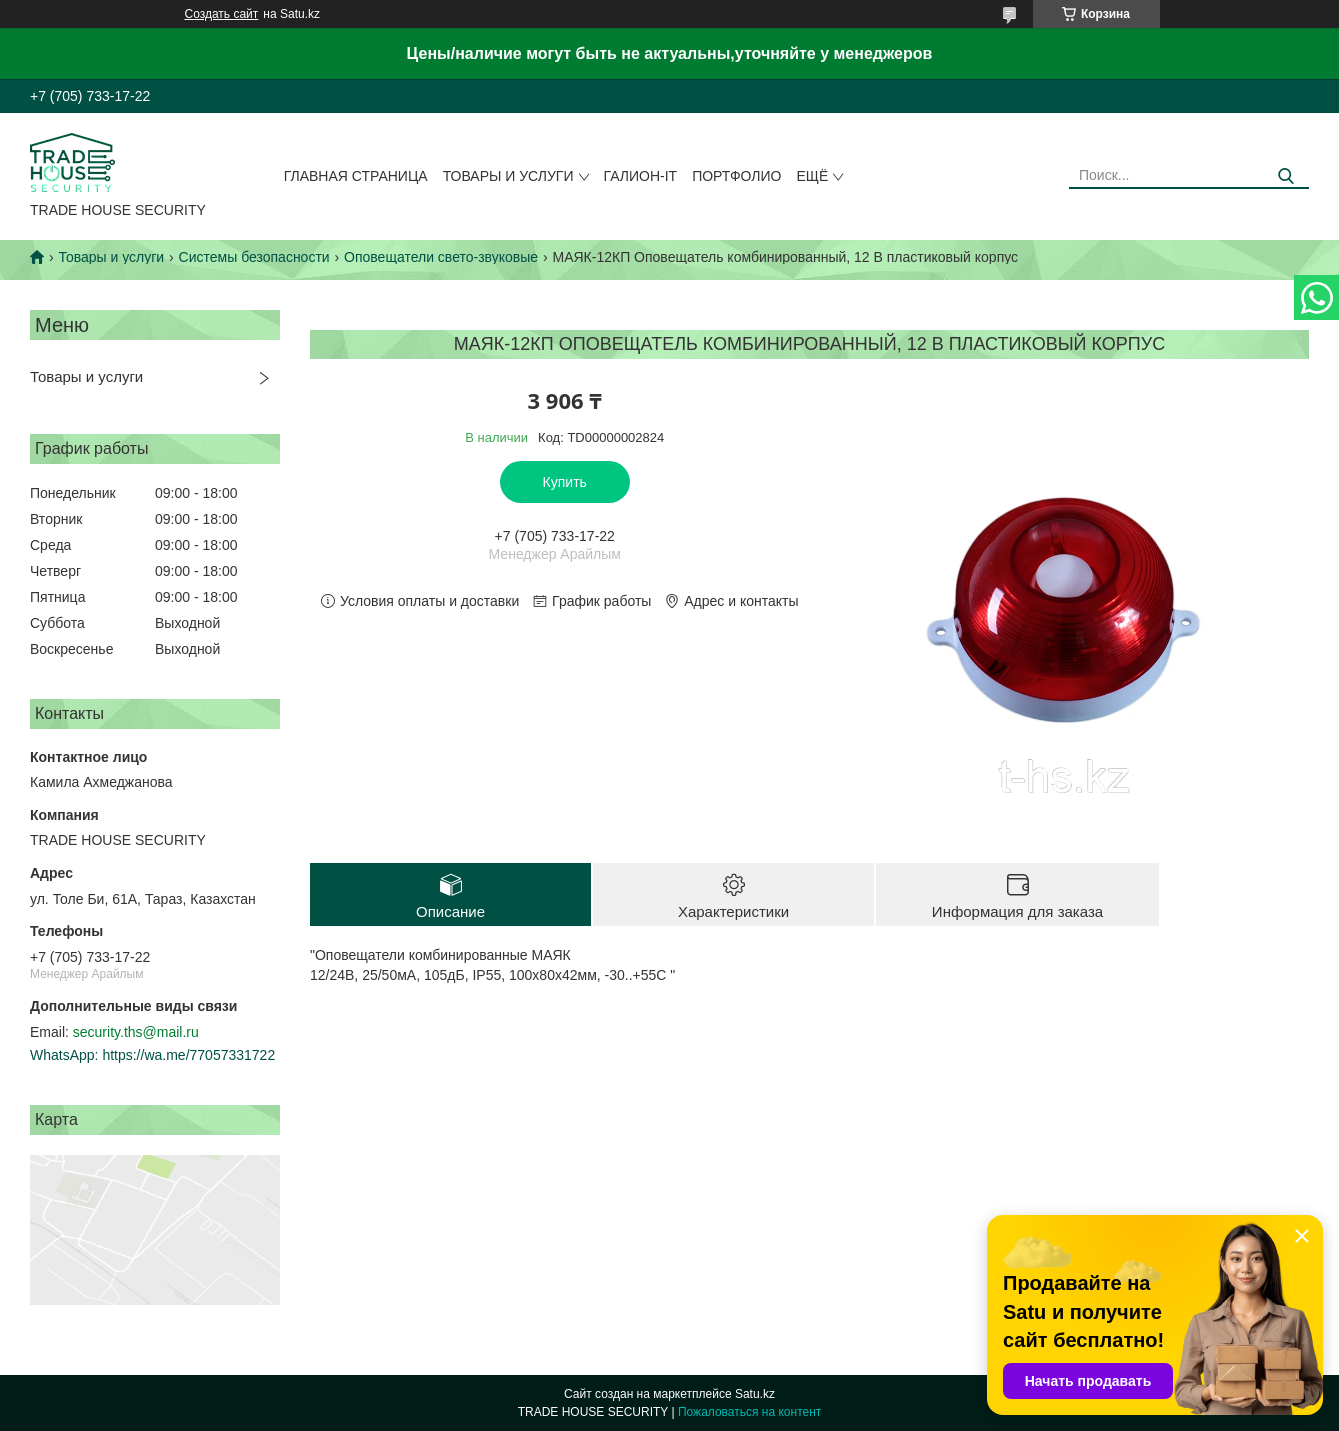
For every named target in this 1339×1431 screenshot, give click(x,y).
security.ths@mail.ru (136, 1032)
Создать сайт (222, 14)
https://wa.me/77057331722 (188, 1055)
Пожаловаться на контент (749, 1412)
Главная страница (356, 176)
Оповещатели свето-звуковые (441, 257)
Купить (565, 482)
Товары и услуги (508, 176)
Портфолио (736, 176)
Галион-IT (641, 176)
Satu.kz (755, 1394)
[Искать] (1286, 176)
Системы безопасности (254, 257)
